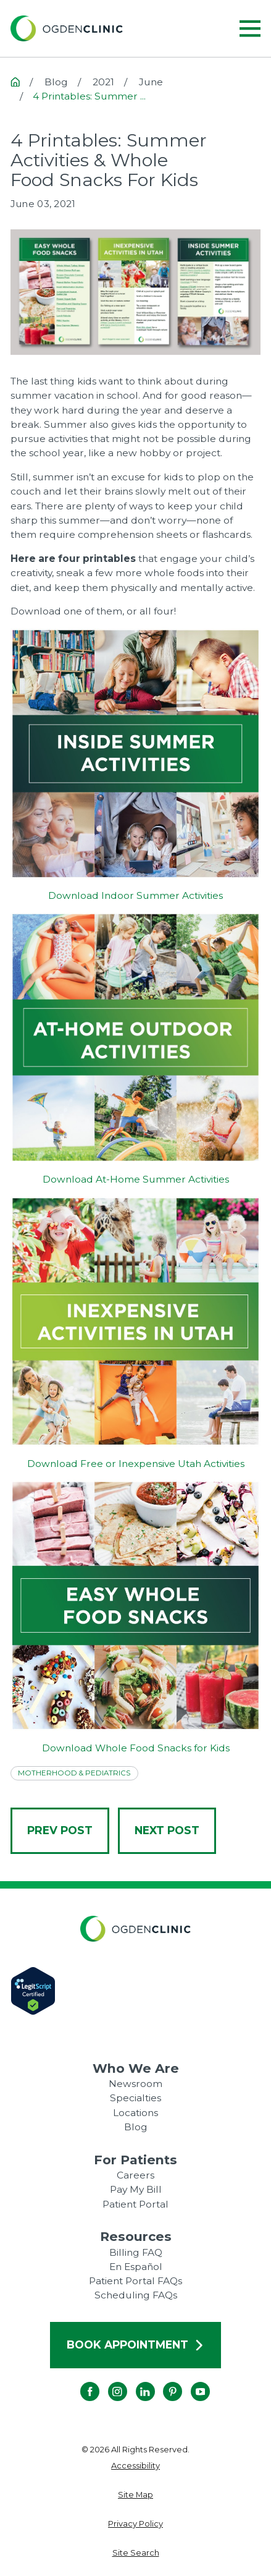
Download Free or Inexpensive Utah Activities (135, 1463)
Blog (136, 2127)
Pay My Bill (136, 2189)
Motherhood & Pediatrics (74, 1773)
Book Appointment (135, 2344)
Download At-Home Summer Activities (136, 1179)
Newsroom (135, 2083)
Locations (135, 2113)
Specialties (135, 2098)
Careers (135, 2175)
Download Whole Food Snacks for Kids (136, 1748)
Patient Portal (135, 2204)
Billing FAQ (135, 2252)
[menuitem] (135, 2466)
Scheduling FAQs (135, 2295)
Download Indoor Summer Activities (135, 895)
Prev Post (60, 1830)
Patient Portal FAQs (135, 2281)
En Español (135, 2266)
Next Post (167, 1830)
